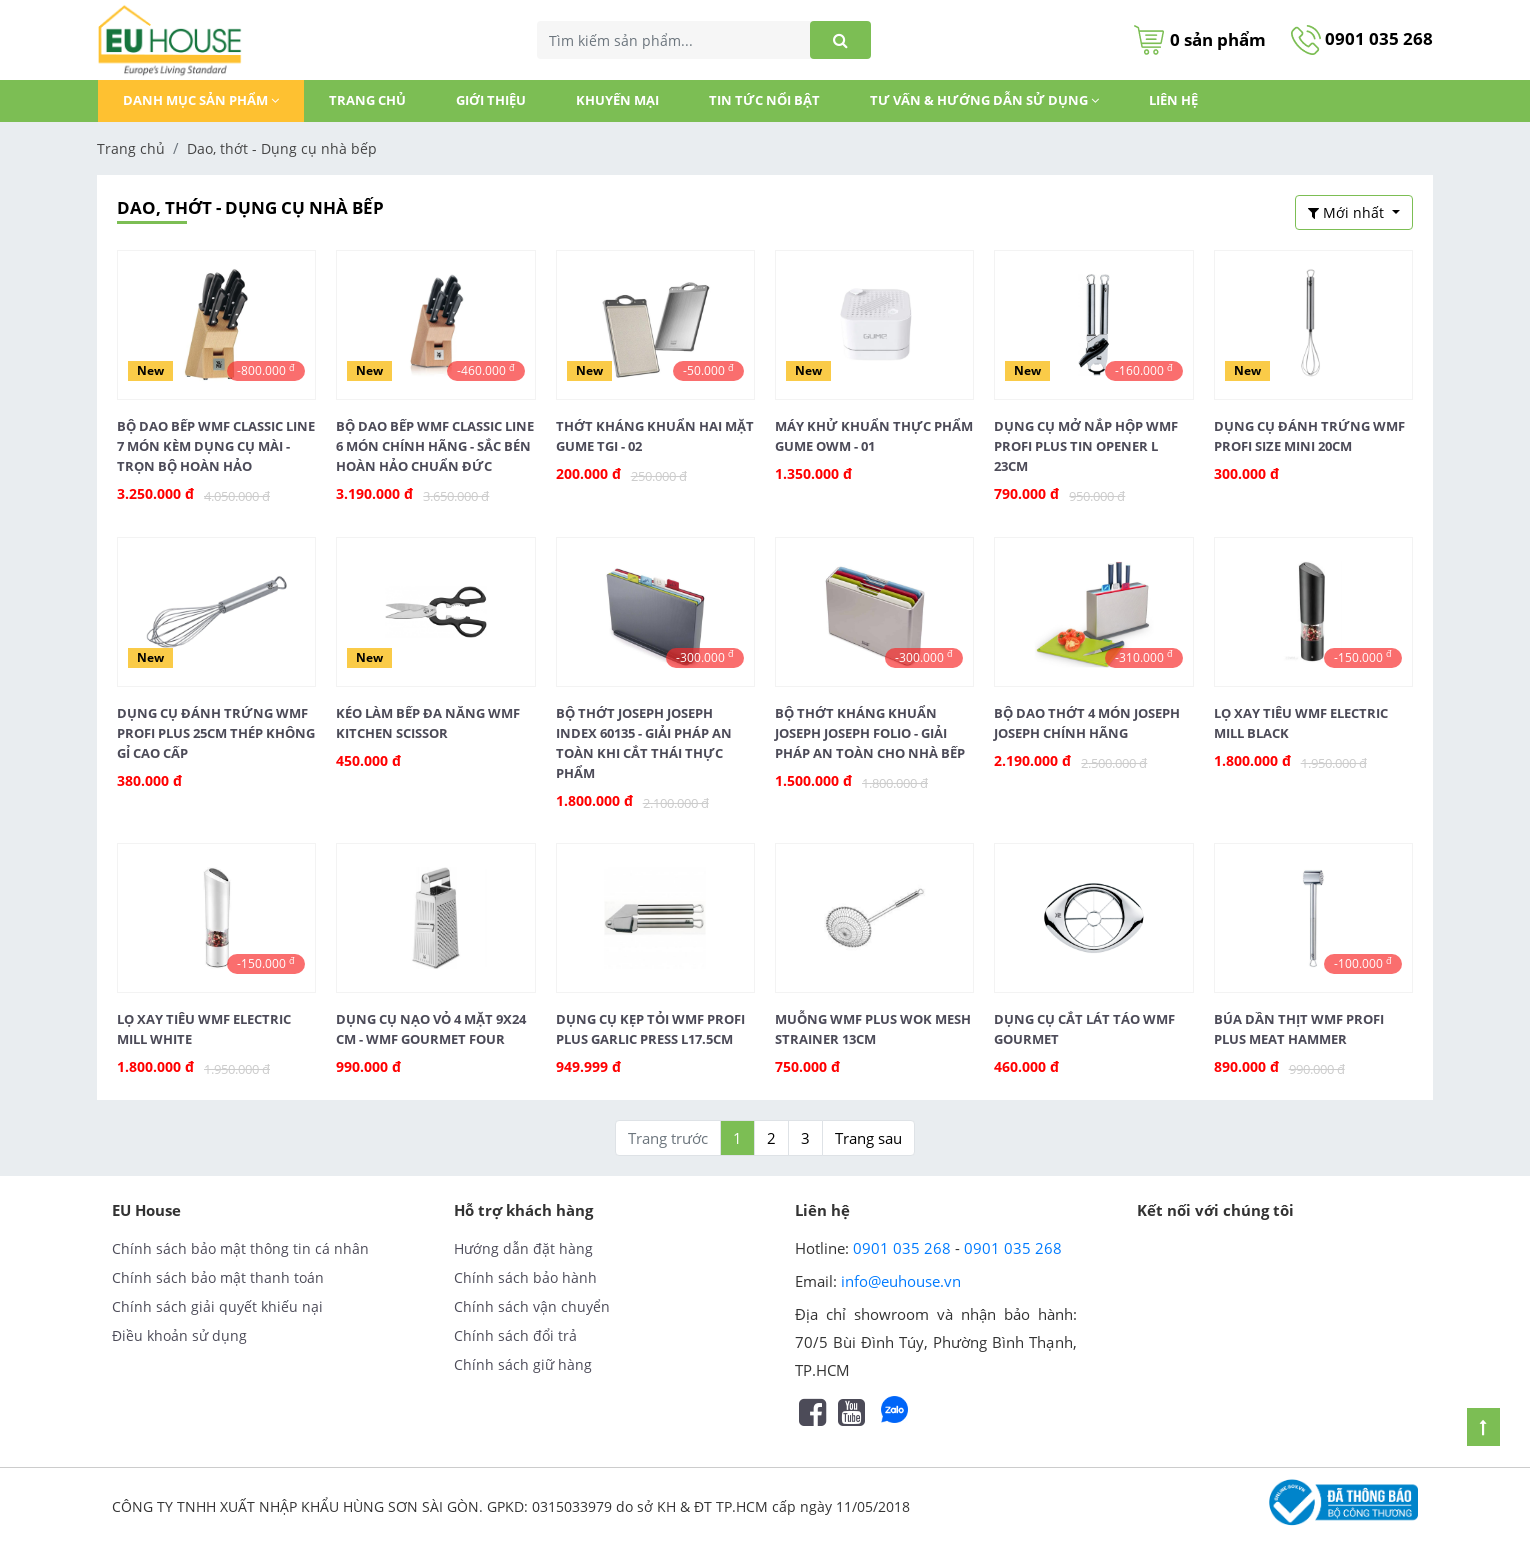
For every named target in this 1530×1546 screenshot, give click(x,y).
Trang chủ (367, 100)
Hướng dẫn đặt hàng (523, 1248)
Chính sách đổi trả (515, 1335)
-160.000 (1144, 370)
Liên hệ (1173, 100)
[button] (1354, 212)
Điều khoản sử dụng (179, 1335)
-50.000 (708, 370)
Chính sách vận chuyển (532, 1306)
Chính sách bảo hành (525, 1277)
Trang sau (868, 1138)
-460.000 (486, 370)
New (150, 370)
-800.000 (266, 370)
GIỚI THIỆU (491, 100)
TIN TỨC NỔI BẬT (764, 100)
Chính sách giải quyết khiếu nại (217, 1306)
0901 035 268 (1362, 38)
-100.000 (1363, 963)
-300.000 (705, 657)
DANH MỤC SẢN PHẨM (201, 100)
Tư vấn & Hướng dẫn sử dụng (984, 100)
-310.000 (1144, 657)
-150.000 (1363, 657)
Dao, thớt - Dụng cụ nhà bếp (282, 148)
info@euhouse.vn (901, 1281)
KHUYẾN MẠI (617, 100)
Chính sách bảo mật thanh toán (218, 1277)
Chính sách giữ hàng (523, 1364)
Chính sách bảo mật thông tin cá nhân (240, 1248)
